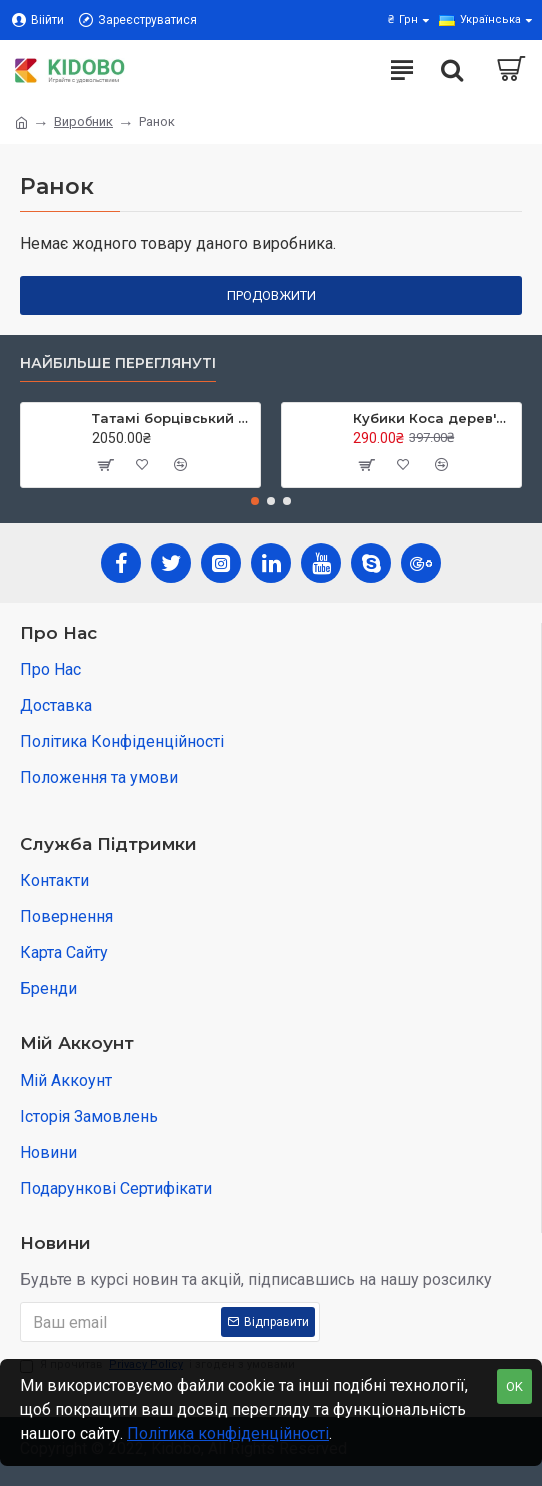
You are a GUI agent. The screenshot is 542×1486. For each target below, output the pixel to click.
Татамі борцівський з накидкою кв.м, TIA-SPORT (172, 418)
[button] (255, 501)
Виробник (83, 121)
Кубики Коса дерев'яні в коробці (433, 418)
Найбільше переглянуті (118, 363)
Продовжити (271, 295)
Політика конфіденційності (228, 1433)
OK (514, 1386)
